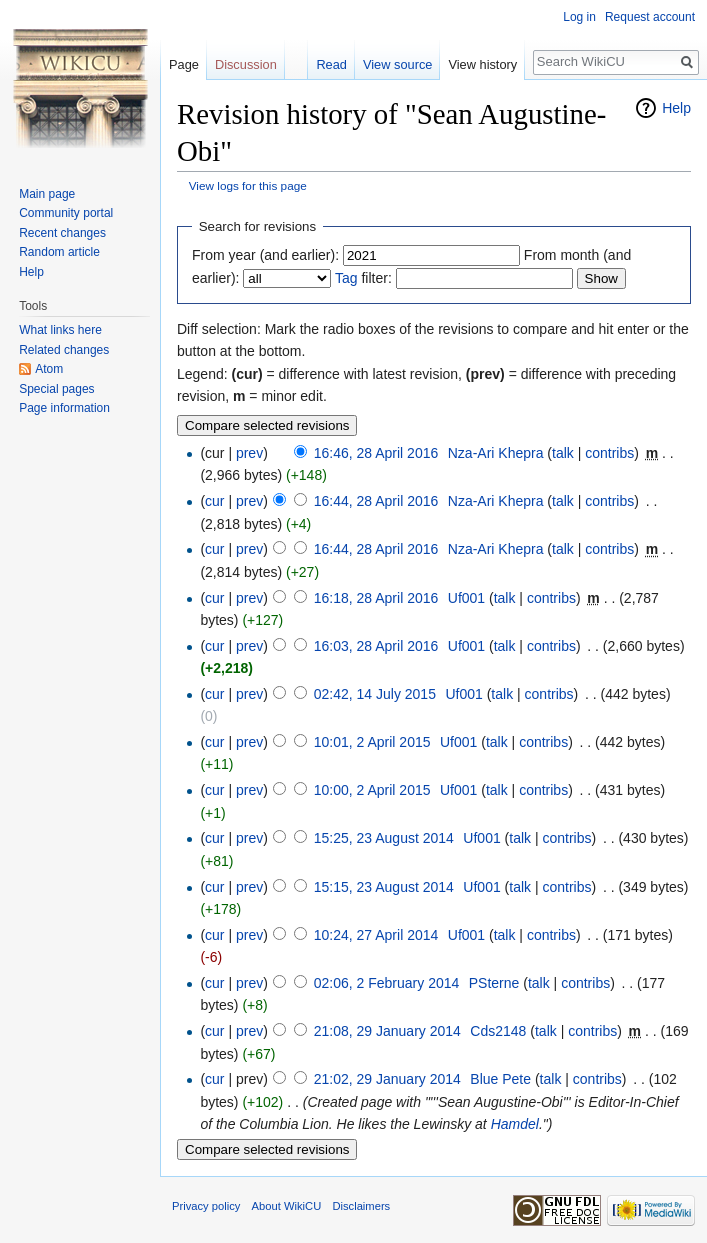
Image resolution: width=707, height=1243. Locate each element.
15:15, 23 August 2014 (384, 887)
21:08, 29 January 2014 (387, 1031)
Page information (64, 408)
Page (184, 64)
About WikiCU (287, 1206)
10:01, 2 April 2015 (372, 742)
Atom (49, 369)
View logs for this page (248, 185)
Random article (59, 252)
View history (482, 64)
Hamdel (515, 1124)
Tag (346, 278)
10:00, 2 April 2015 (372, 790)
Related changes (64, 350)
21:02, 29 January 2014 (387, 1079)
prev (249, 453)
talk (563, 453)
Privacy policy (206, 1206)
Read (331, 64)
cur (214, 501)
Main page (47, 194)
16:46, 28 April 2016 (376, 453)
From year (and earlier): (265, 255)
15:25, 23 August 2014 (384, 838)
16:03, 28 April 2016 (376, 646)
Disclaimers (361, 1206)
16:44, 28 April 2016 (376, 501)
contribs (609, 453)
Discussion (246, 64)
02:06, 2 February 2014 (387, 983)
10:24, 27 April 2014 (376, 935)
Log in (579, 17)
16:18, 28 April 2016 (376, 598)
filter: (363, 278)
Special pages (56, 389)
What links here (60, 330)
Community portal (66, 213)
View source (397, 64)
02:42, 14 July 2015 (375, 694)
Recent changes (62, 233)
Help (676, 108)
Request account (650, 17)
